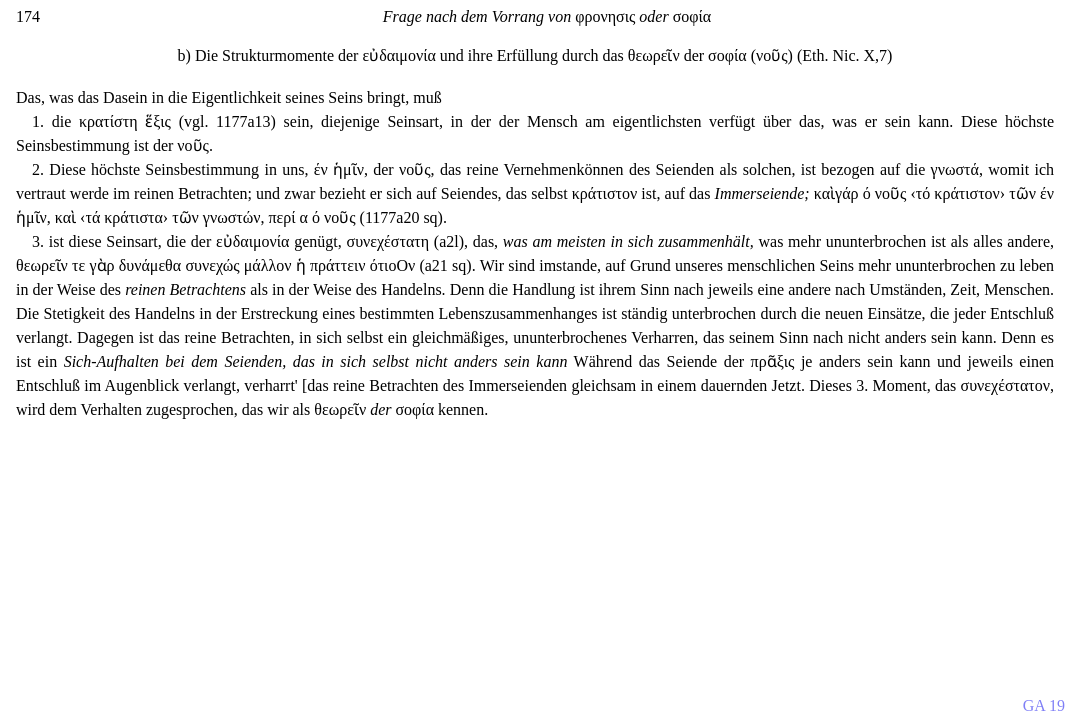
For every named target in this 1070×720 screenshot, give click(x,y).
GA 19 (1044, 705)
